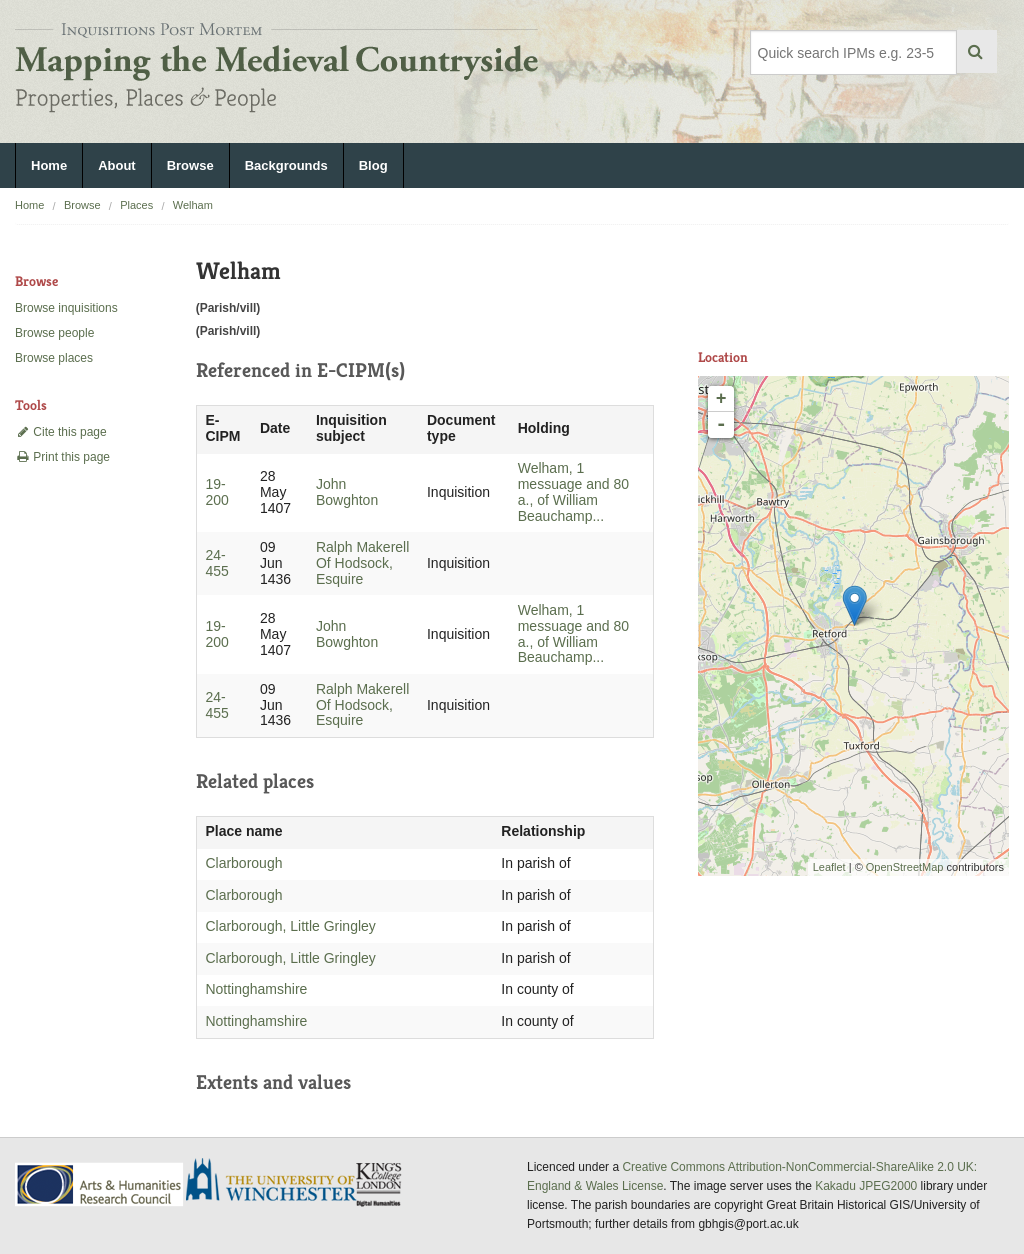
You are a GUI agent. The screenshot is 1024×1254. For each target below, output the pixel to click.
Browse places (54, 358)
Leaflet (829, 867)
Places (136, 205)
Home (49, 165)
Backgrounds (286, 165)
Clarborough (243, 863)
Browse (190, 165)
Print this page (62, 457)
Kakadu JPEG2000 (866, 1186)
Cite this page (61, 432)
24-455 (216, 563)
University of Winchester (279, 1182)
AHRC (100, 1184)
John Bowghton (347, 492)
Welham (193, 205)
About (117, 165)
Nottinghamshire (256, 989)
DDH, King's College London (380, 1184)
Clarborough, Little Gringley (290, 926)
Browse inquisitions (66, 308)
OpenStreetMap (905, 867)
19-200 (216, 492)
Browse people (54, 333)
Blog (373, 165)
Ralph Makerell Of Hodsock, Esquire (362, 563)
